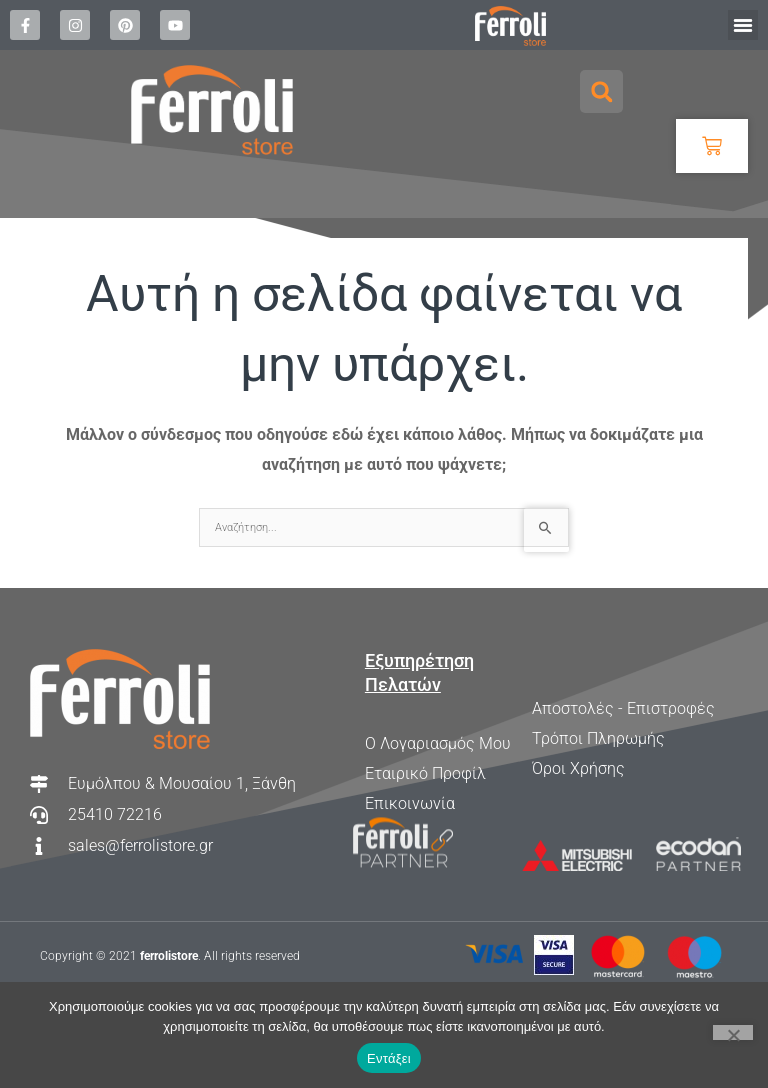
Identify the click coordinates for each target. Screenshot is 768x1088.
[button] (743, 25)
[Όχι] (733, 1032)
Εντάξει (389, 1058)
